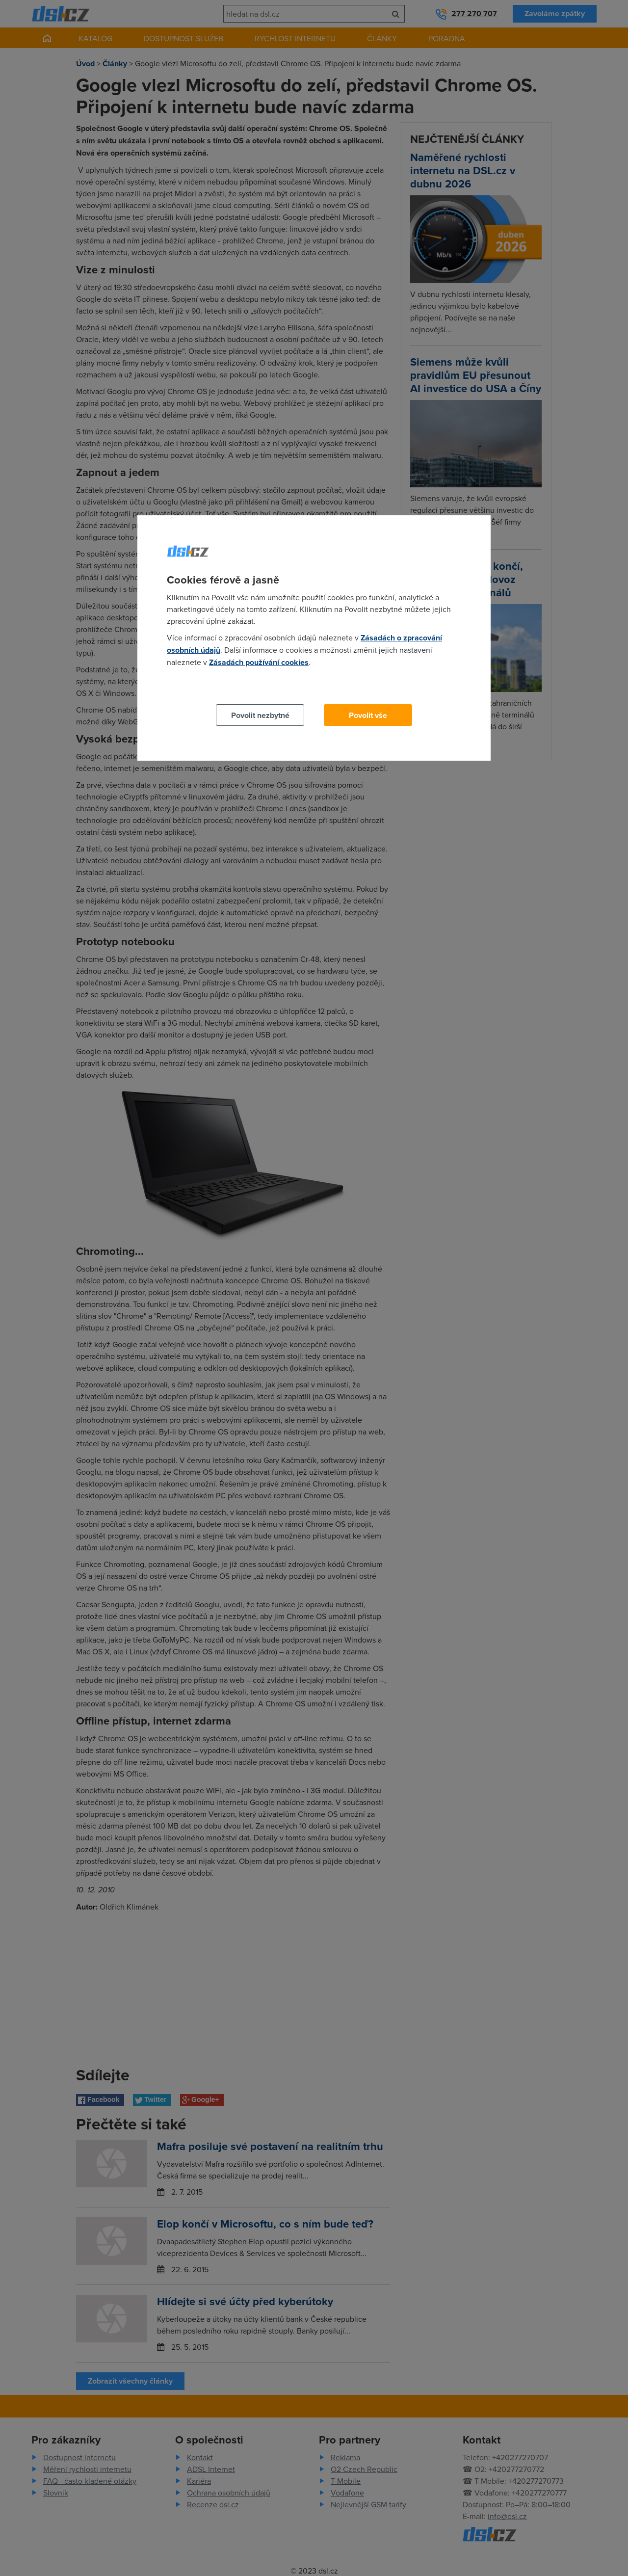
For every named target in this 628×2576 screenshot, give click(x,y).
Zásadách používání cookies (259, 662)
